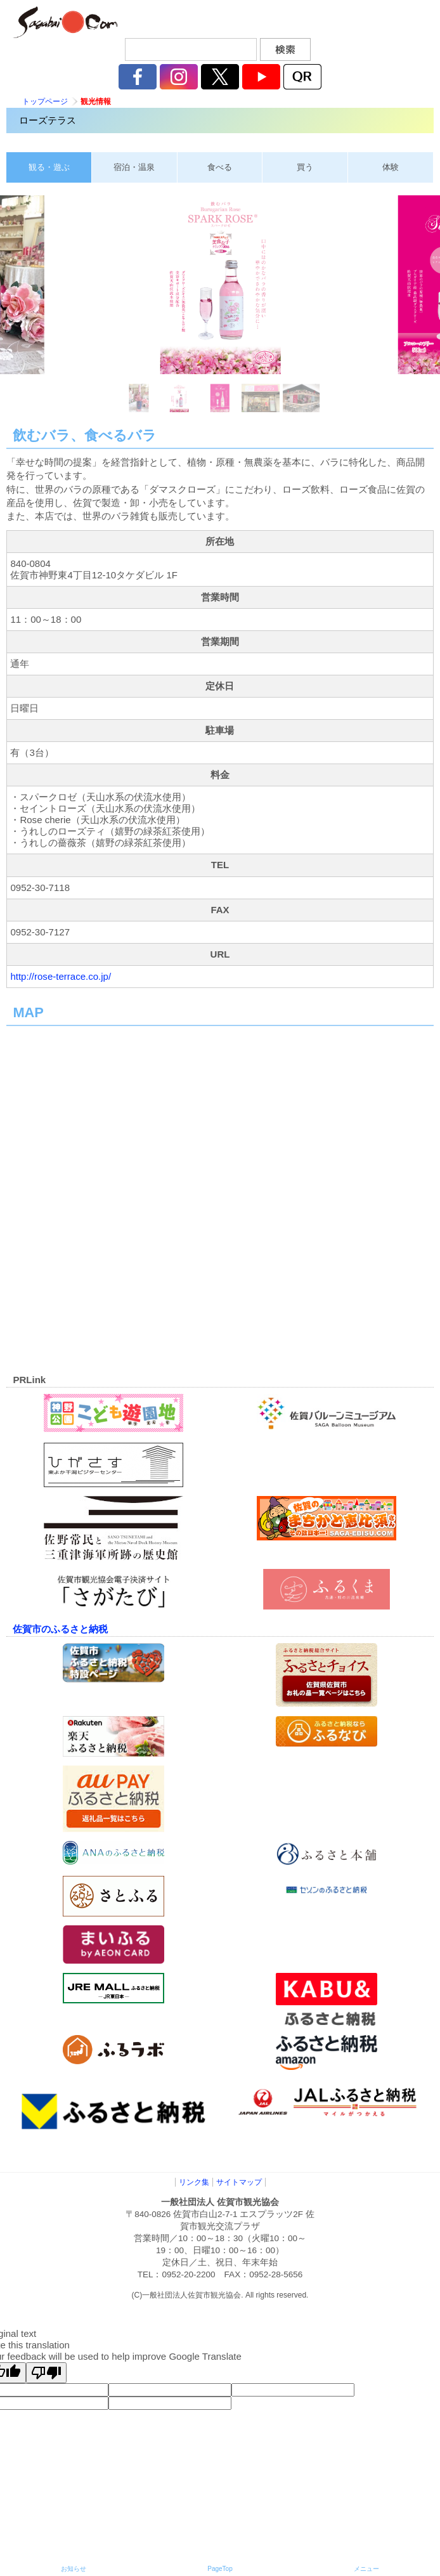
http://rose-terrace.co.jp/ (60, 976)
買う (305, 167)
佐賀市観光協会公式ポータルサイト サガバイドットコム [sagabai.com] (63, 22)
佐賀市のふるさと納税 (60, 1628)
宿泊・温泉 (134, 167)
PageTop (219, 2568)
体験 (390, 167)
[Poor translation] (46, 2372)
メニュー (366, 2568)
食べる (219, 167)
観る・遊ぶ (49, 167)
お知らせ (73, 2568)
